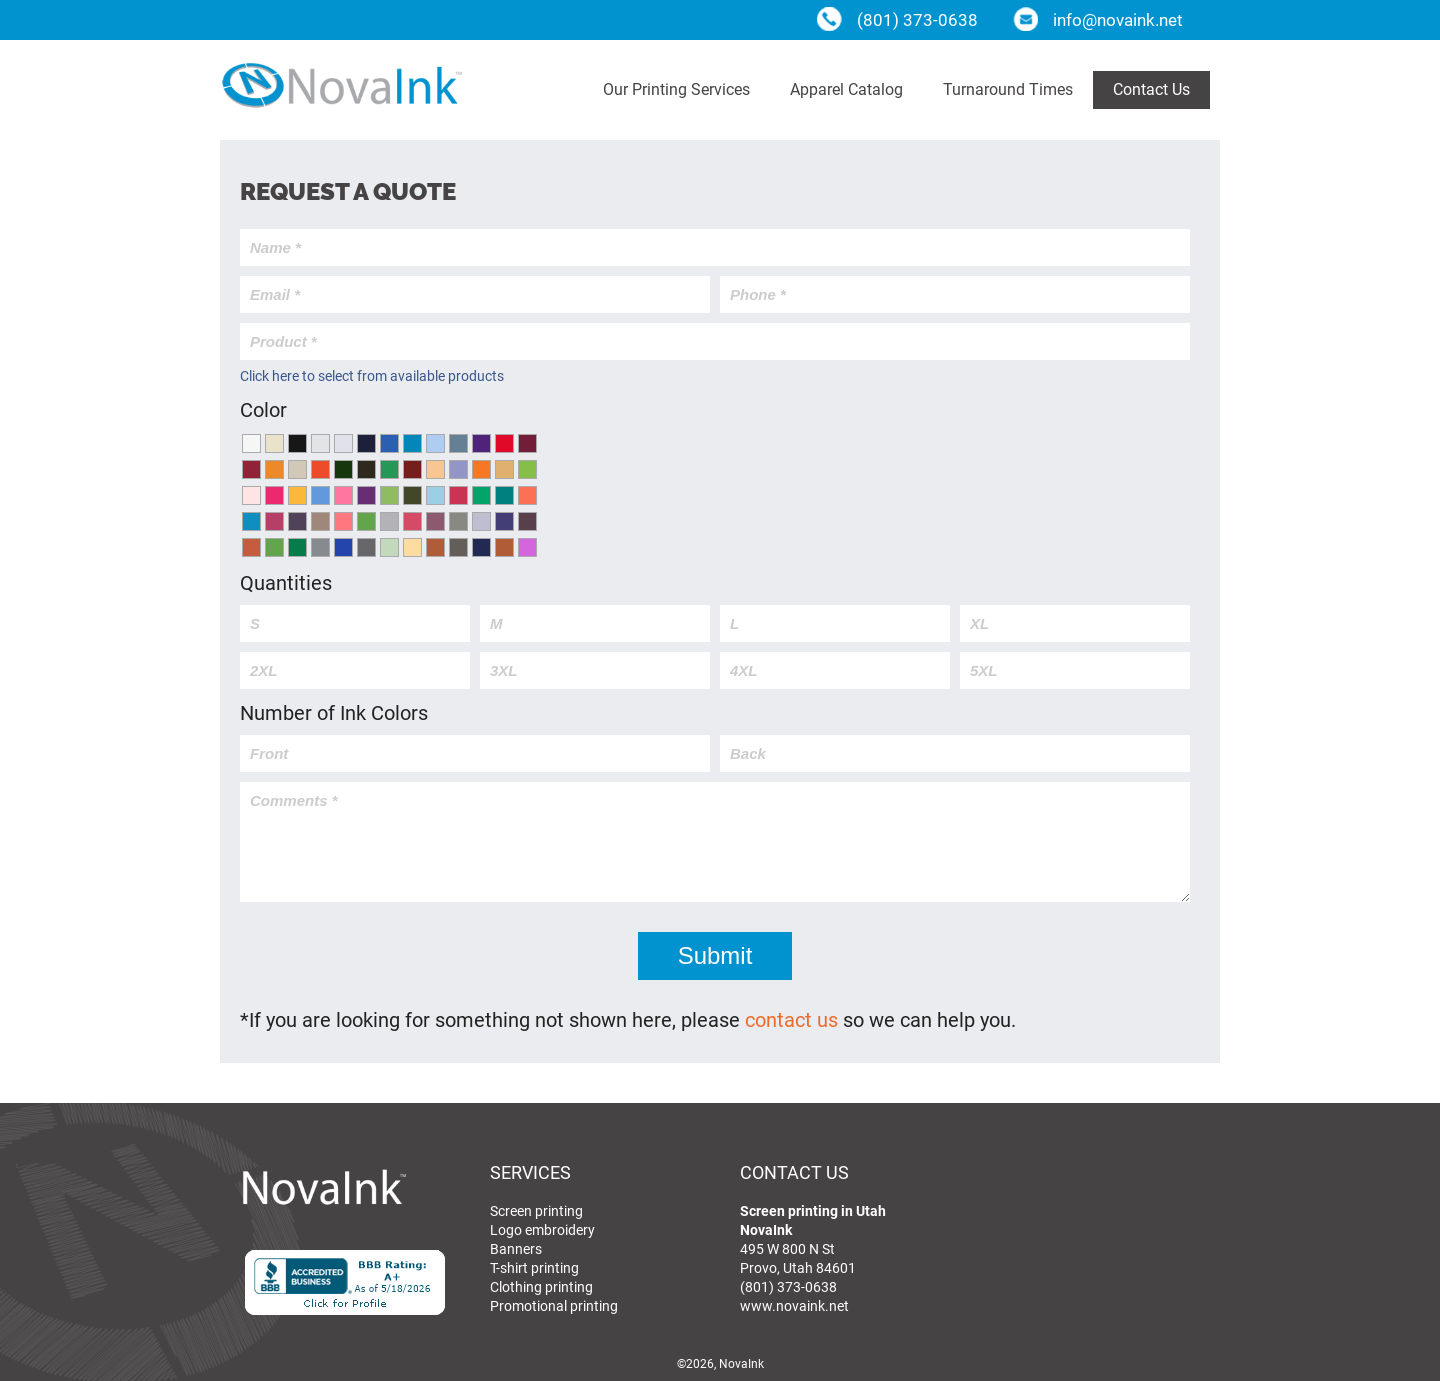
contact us (791, 1019)
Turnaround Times (1008, 88)
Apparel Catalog (846, 88)
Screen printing (536, 1210)
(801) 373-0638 (788, 1286)
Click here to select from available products (372, 375)
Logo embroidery (542, 1229)
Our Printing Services (676, 88)
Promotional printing (554, 1305)
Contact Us (1151, 88)
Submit (715, 955)
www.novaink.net (794, 1305)
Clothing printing (541, 1286)
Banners (516, 1248)
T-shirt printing (534, 1267)
